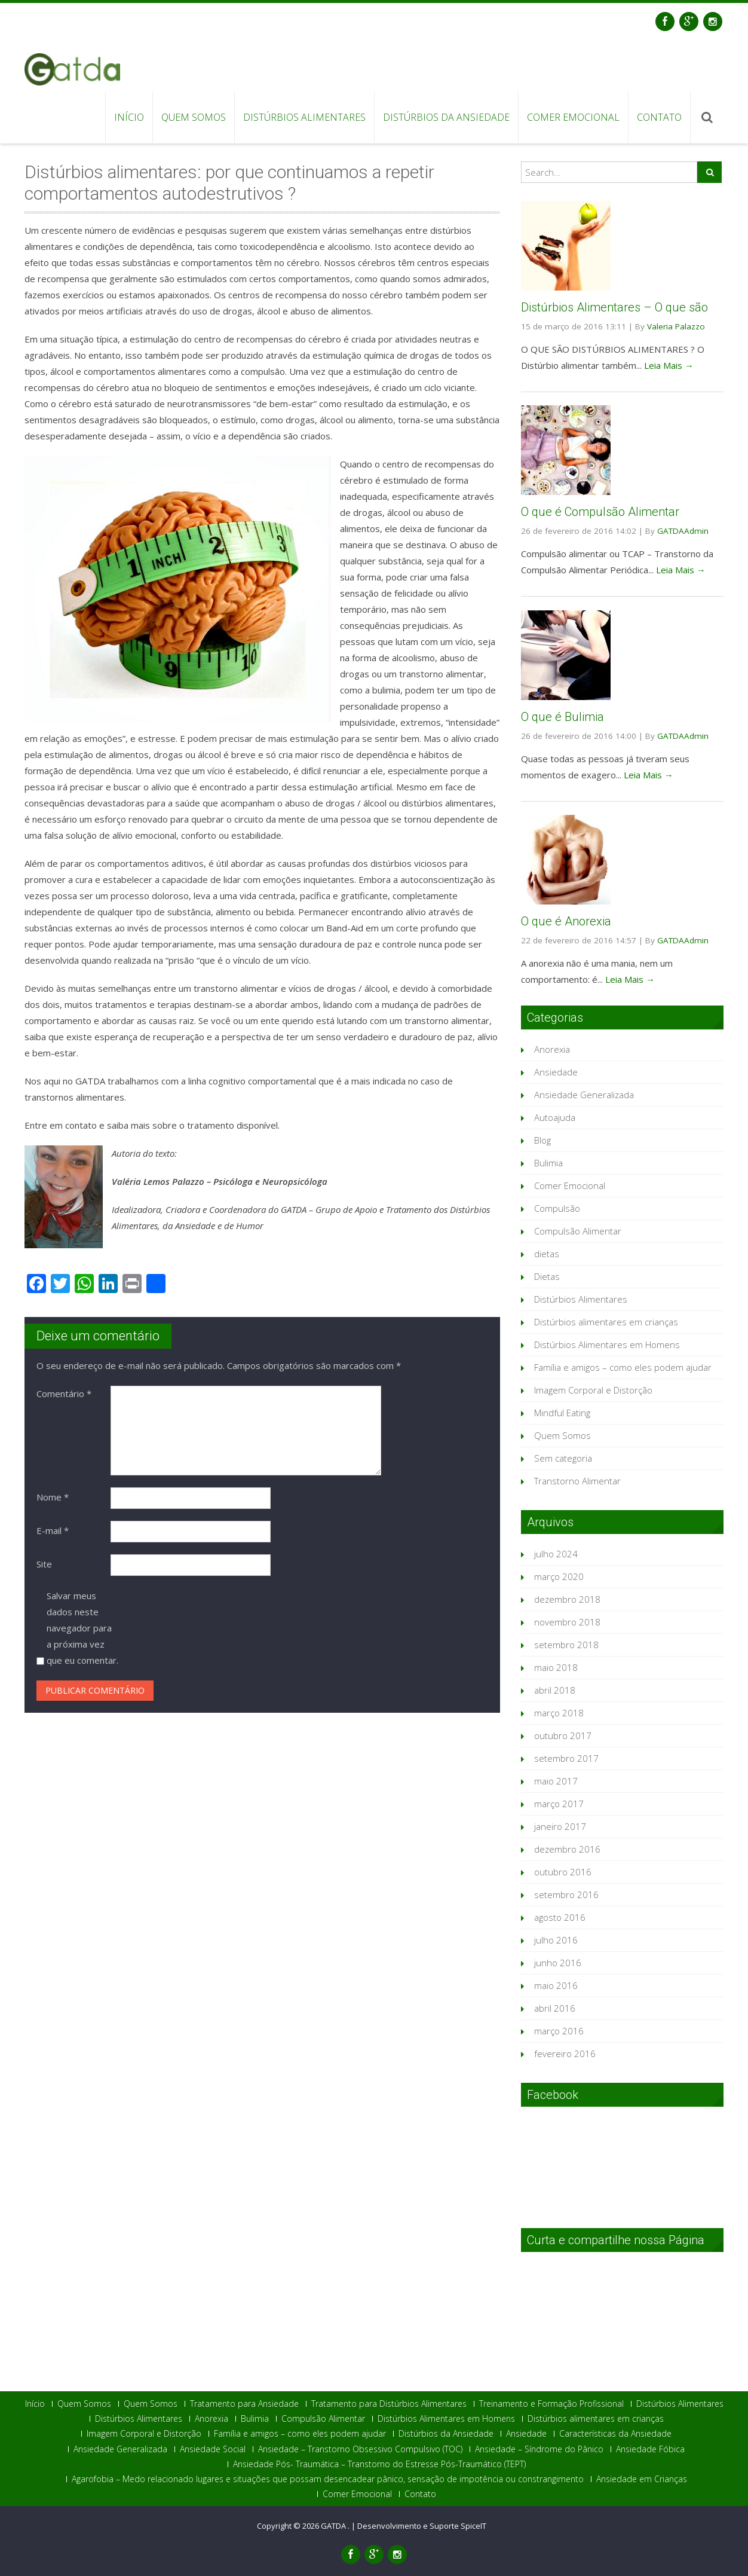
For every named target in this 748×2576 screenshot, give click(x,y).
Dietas (547, 1276)
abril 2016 (554, 2008)
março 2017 (559, 1804)
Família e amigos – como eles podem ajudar (623, 1367)
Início (129, 117)
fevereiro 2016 (565, 2053)
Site (44, 1564)
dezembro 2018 (567, 1599)
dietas (546, 1254)
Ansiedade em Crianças (641, 2479)
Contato (659, 117)
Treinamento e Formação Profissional (551, 2404)
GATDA (334, 2526)
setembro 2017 (566, 1758)
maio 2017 (556, 1781)
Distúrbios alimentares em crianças (606, 1322)
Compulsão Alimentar (577, 1231)
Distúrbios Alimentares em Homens (607, 1344)
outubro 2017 (562, 1735)
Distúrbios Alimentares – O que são (614, 307)
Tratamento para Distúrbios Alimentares (389, 2404)
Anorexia (552, 1049)
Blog (542, 1140)
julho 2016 (556, 1940)
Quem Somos (193, 117)
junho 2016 (557, 1963)
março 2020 (559, 1576)
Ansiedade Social (213, 2449)
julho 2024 (556, 1554)
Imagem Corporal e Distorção (593, 1390)
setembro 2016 (566, 1894)
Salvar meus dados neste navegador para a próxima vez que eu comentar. (82, 1628)
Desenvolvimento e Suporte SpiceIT (421, 2526)
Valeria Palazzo (676, 326)
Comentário (63, 1393)
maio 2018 (556, 1667)
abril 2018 (554, 1690)
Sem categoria (563, 1458)
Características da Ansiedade (615, 2434)
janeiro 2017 (560, 1826)
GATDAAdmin (683, 530)
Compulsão (557, 1208)
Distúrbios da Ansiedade (446, 117)
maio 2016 (556, 1985)
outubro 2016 (562, 1872)
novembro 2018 (567, 1622)
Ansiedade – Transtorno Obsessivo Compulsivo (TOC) (360, 2449)
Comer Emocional (573, 117)
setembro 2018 (566, 1645)
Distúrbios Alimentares (304, 117)
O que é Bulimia (562, 717)
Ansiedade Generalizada (584, 1095)
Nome (52, 1497)
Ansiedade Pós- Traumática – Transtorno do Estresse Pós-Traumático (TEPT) (379, 2464)
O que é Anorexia (566, 921)
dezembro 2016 (567, 1849)
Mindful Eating (562, 1413)
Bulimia (548, 1163)
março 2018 (559, 1713)
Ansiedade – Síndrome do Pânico (539, 2449)
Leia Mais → (669, 365)
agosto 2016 (559, 1917)
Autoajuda (554, 1117)
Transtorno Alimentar (577, 1481)
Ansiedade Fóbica (650, 2449)
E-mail (52, 1530)
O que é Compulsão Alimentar (600, 512)
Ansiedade (556, 1072)
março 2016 (559, 2031)
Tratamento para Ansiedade (244, 2404)
